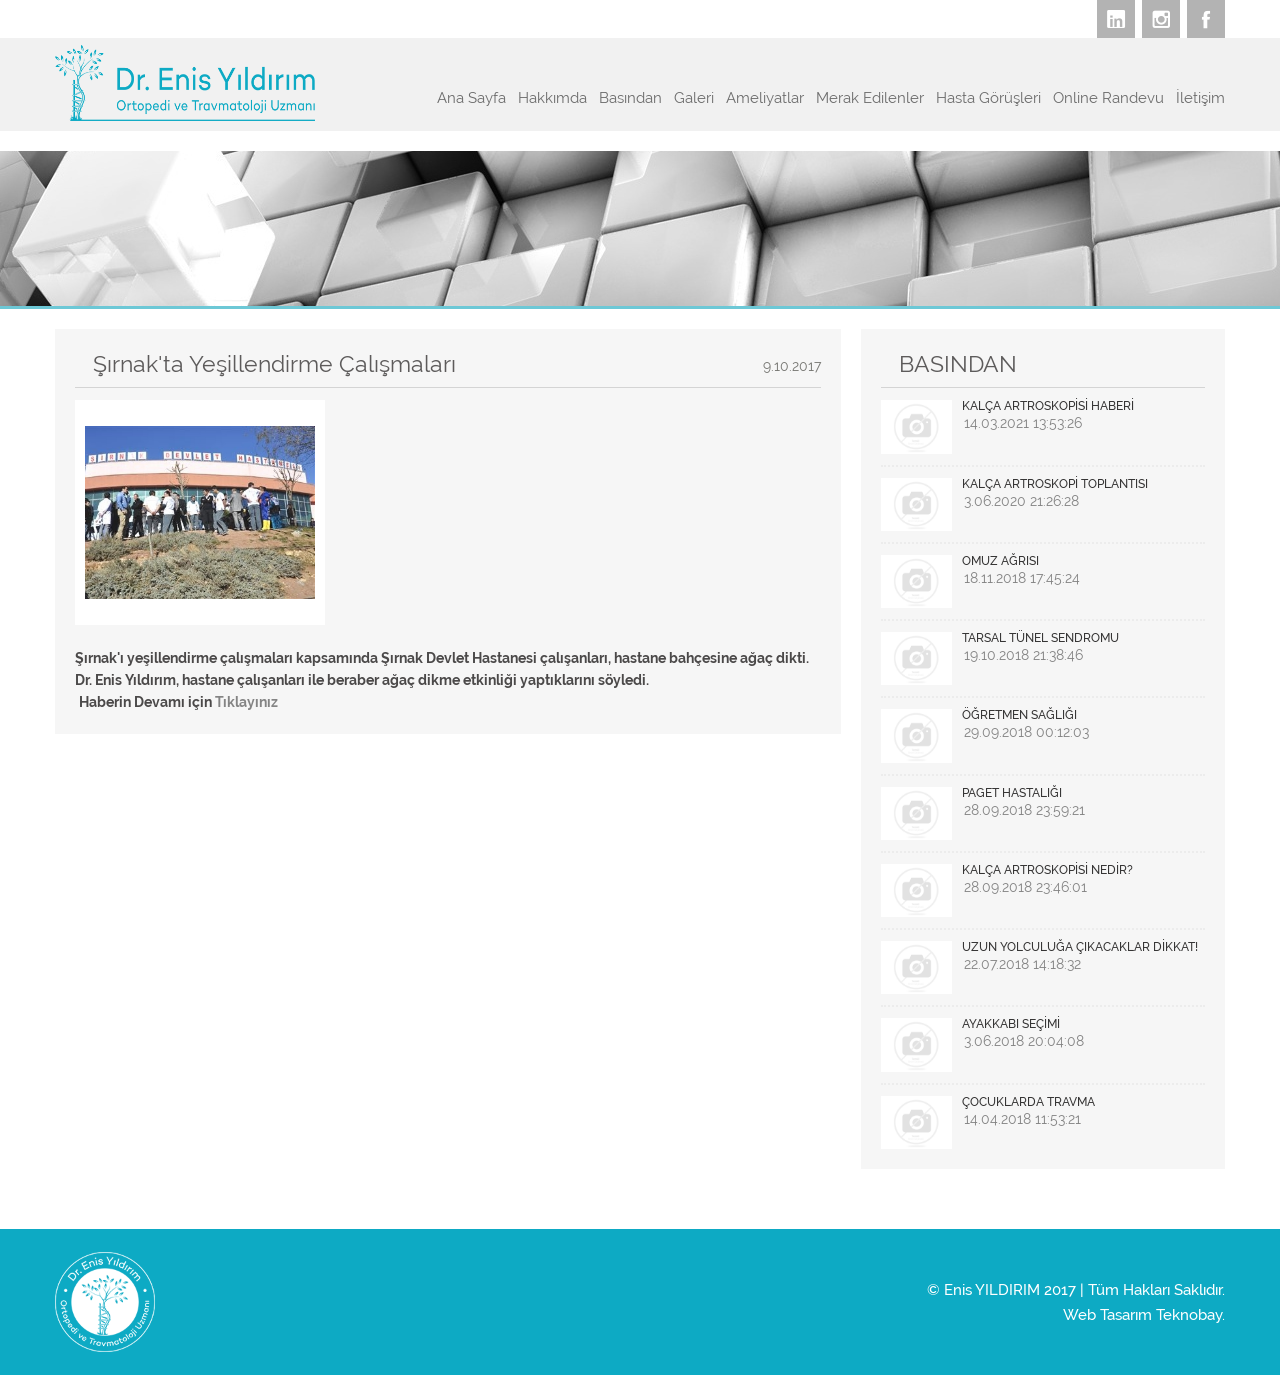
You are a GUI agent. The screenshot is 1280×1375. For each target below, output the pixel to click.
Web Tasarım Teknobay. (1144, 1315)
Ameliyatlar (765, 98)
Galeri (694, 98)
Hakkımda (552, 98)
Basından (630, 98)
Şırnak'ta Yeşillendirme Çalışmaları (274, 363)
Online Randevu (1108, 98)
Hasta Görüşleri (988, 98)
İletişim (1200, 98)
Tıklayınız (246, 702)
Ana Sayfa (471, 98)
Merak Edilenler (870, 98)
